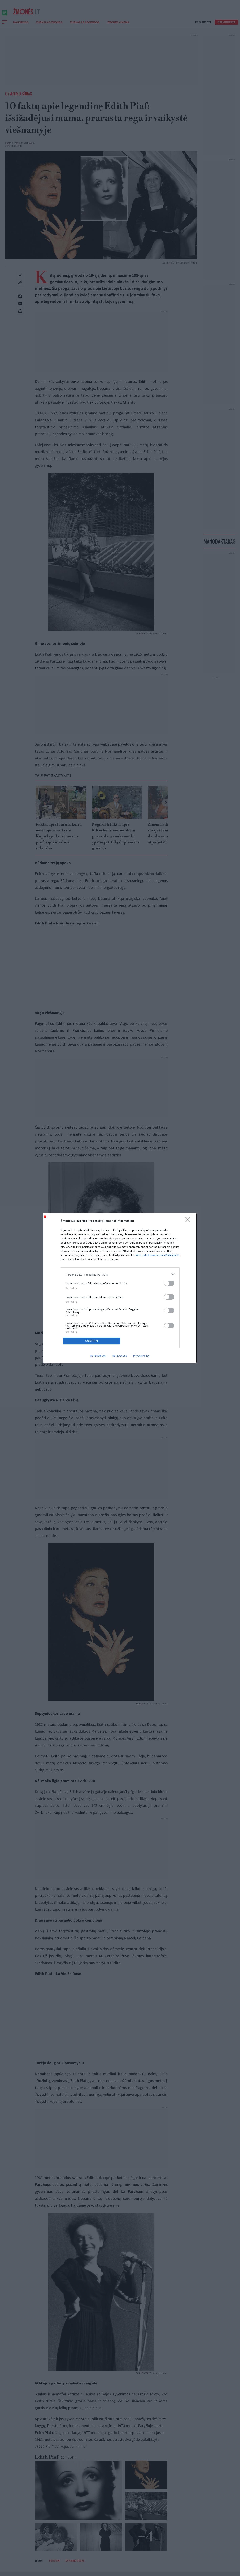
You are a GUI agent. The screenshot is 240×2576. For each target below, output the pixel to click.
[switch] (169, 1282)
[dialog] (120, 1288)
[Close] (188, 1220)
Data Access (119, 1356)
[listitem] (120, 1274)
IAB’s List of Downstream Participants (158, 1254)
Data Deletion (98, 1356)
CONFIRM (92, 1341)
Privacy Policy (141, 1356)
